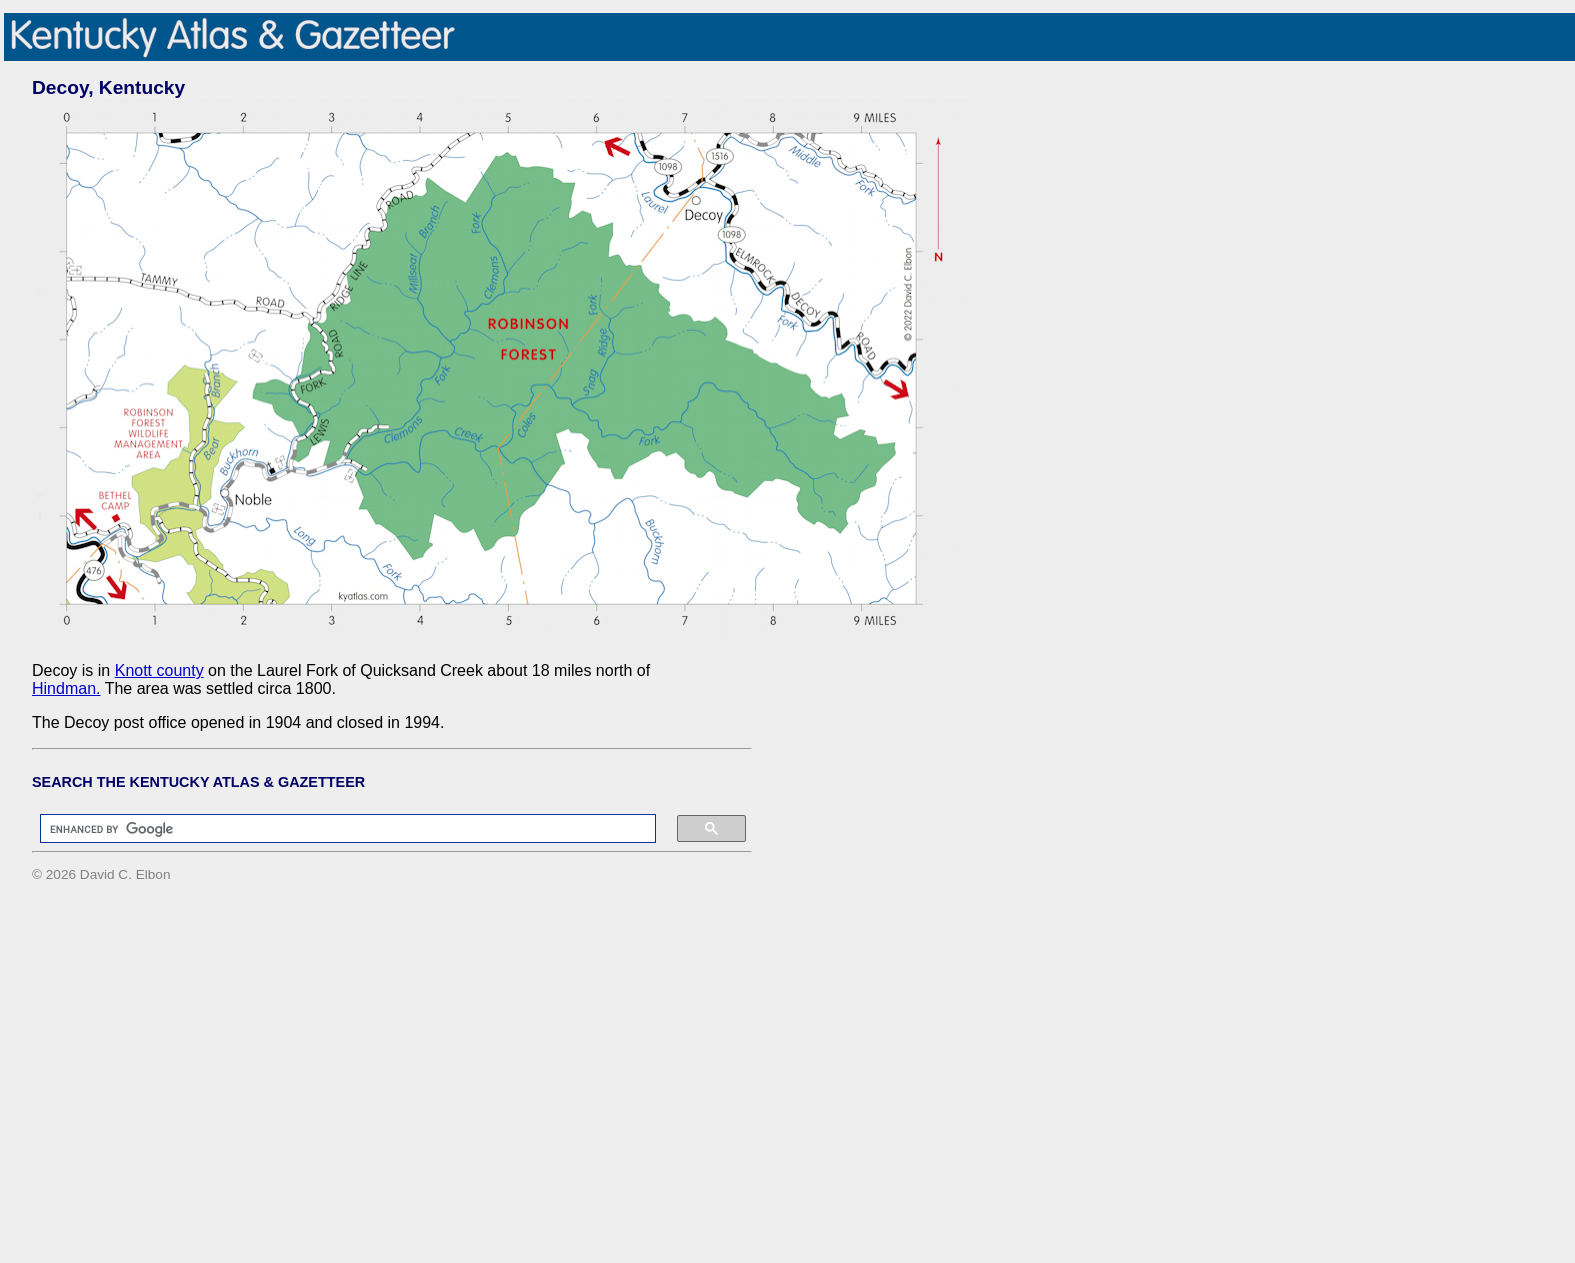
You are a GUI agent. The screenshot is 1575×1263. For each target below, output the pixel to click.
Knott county (159, 670)
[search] (338, 829)
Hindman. (66, 688)
